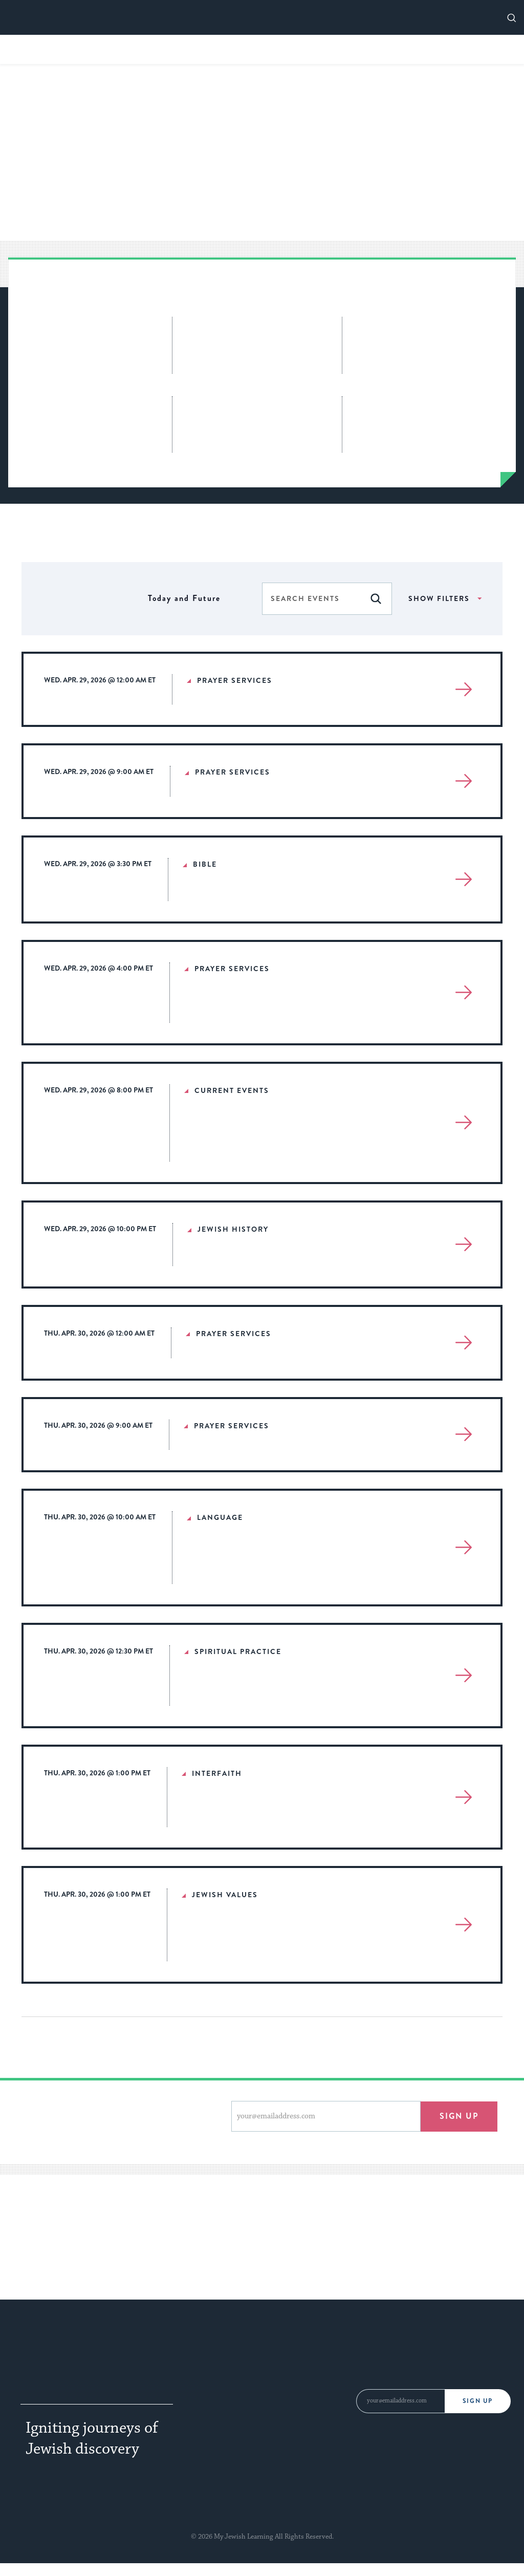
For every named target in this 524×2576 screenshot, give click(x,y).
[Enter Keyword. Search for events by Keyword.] (311, 598)
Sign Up (479, 2401)
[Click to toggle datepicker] (184, 599)
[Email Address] (400, 2401)
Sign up (458, 2116)
